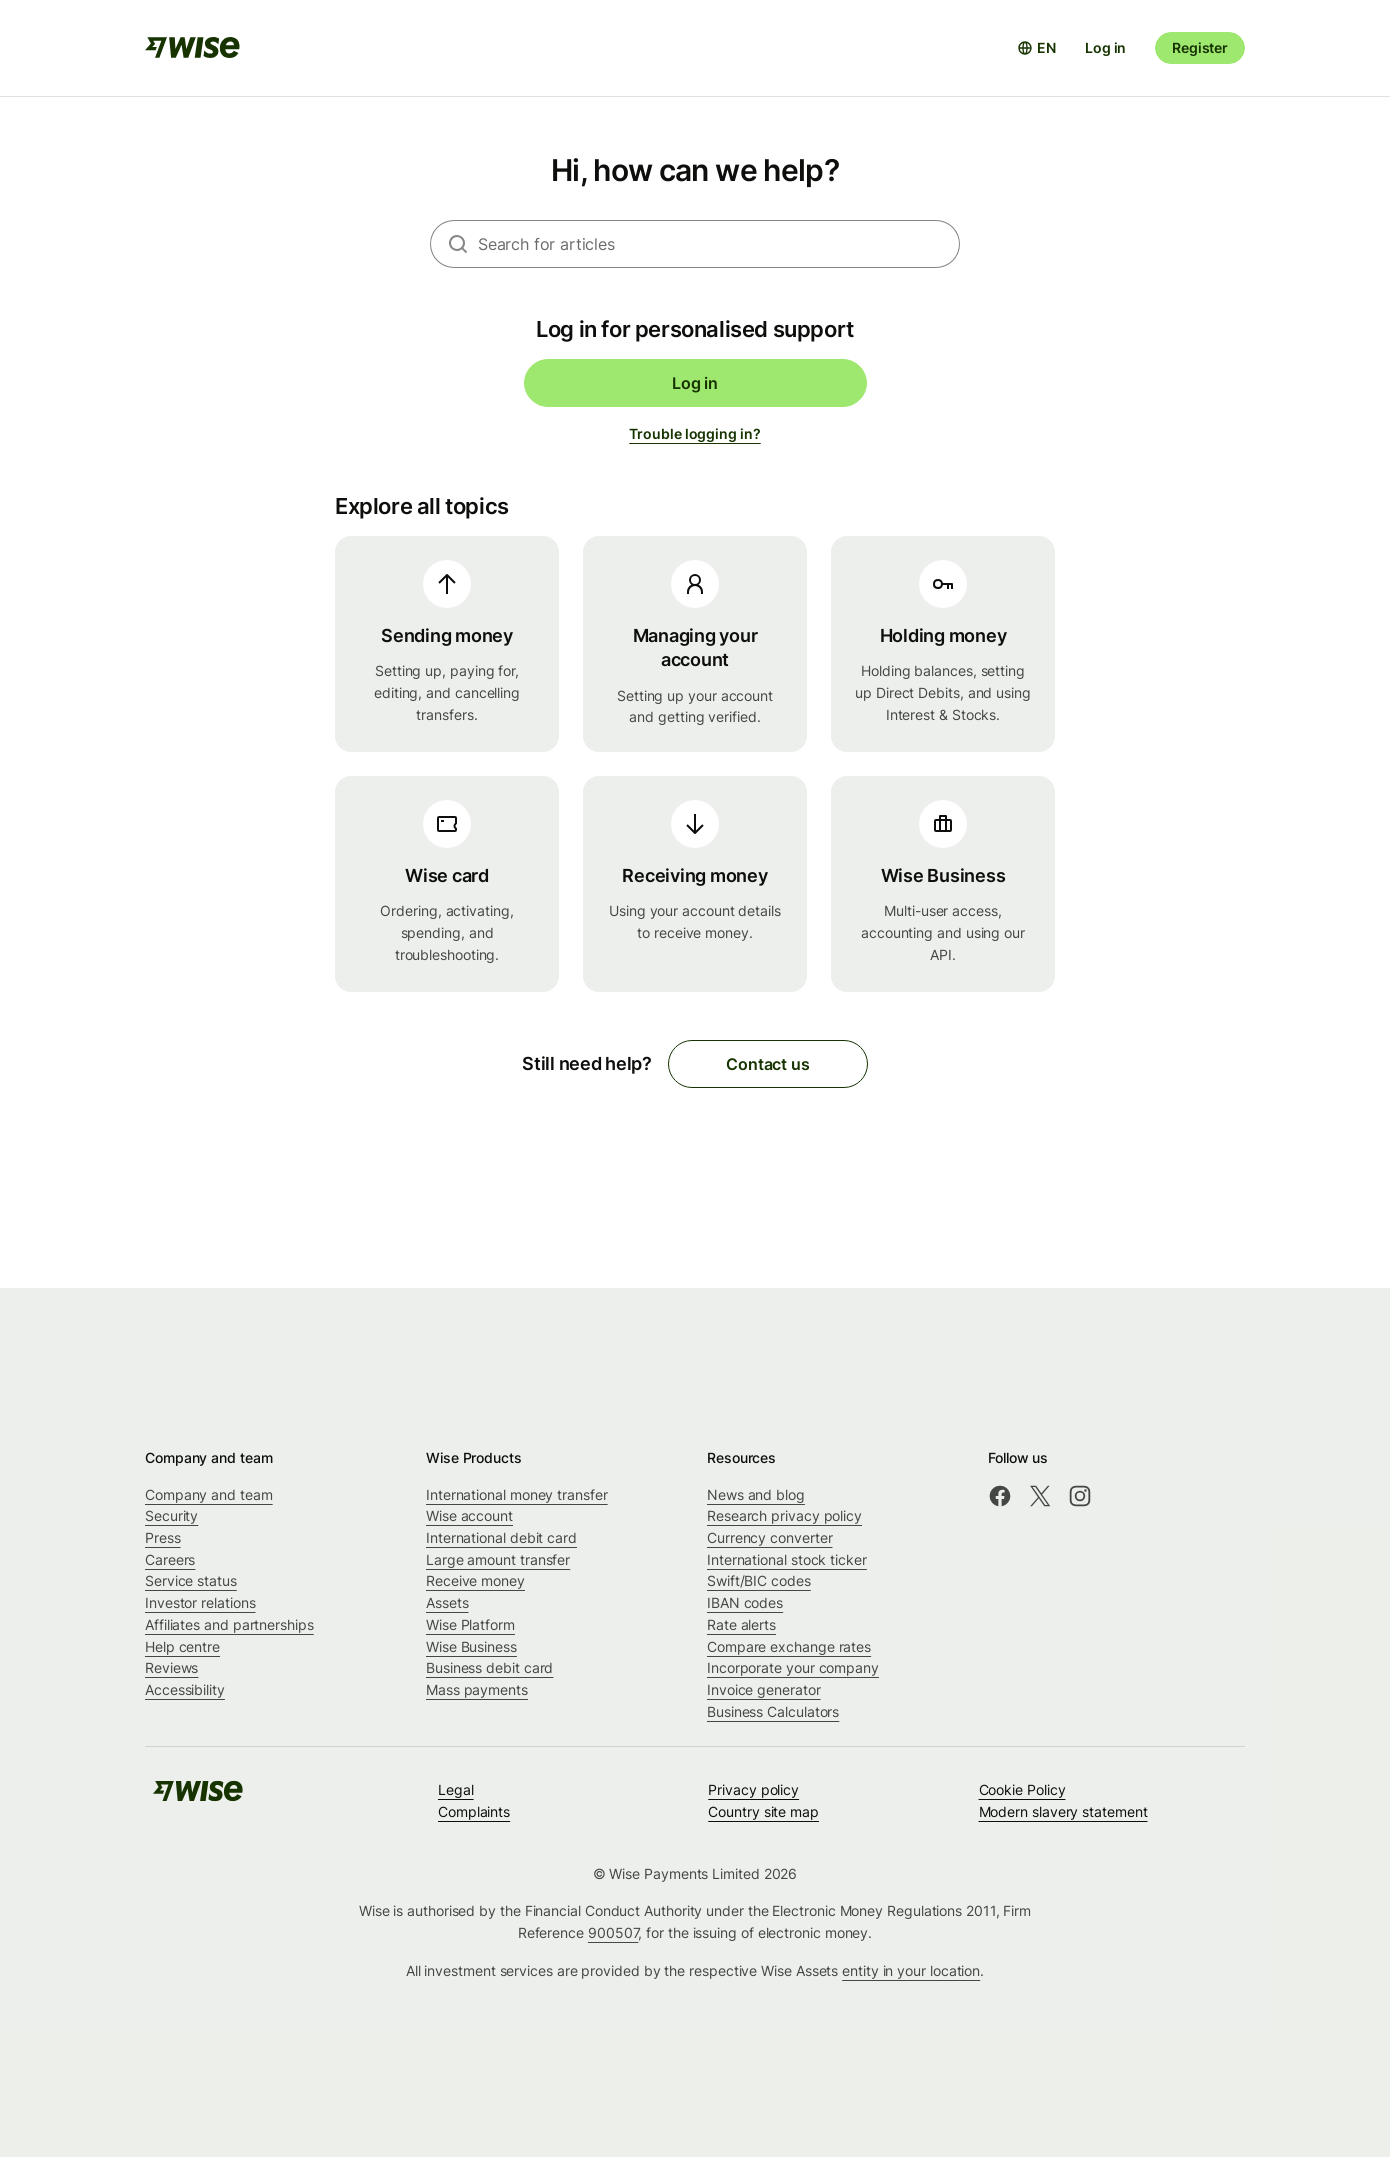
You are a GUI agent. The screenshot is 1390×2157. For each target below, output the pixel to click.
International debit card (501, 1537)
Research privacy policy (784, 1515)
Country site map (763, 1811)
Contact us (767, 1064)
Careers (170, 1559)
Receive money (475, 1580)
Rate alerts (741, 1624)
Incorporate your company (793, 1667)
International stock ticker (787, 1559)
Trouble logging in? (694, 433)
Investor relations (200, 1602)
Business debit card (489, 1667)
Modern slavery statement (1063, 1811)
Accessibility (185, 1689)
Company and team (209, 1494)
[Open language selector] (1036, 48)
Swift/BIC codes (759, 1580)
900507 (613, 1932)
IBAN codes (745, 1602)
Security (171, 1515)
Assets (447, 1602)
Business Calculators (773, 1711)
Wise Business (471, 1646)
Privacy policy (753, 1789)
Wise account (469, 1515)
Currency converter (770, 1537)
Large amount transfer (498, 1559)
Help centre (182, 1646)
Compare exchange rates (789, 1646)
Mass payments (477, 1689)
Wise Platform (470, 1624)
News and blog (756, 1494)
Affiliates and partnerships (229, 1624)
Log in (1105, 47)
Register (1200, 47)
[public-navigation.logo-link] (198, 1797)
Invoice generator (764, 1689)
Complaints (474, 1811)
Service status (191, 1580)
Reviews (171, 1667)
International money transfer (517, 1494)
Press (163, 1537)
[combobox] (719, 244)
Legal (456, 1789)
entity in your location (911, 1970)
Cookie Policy (1022, 1789)
